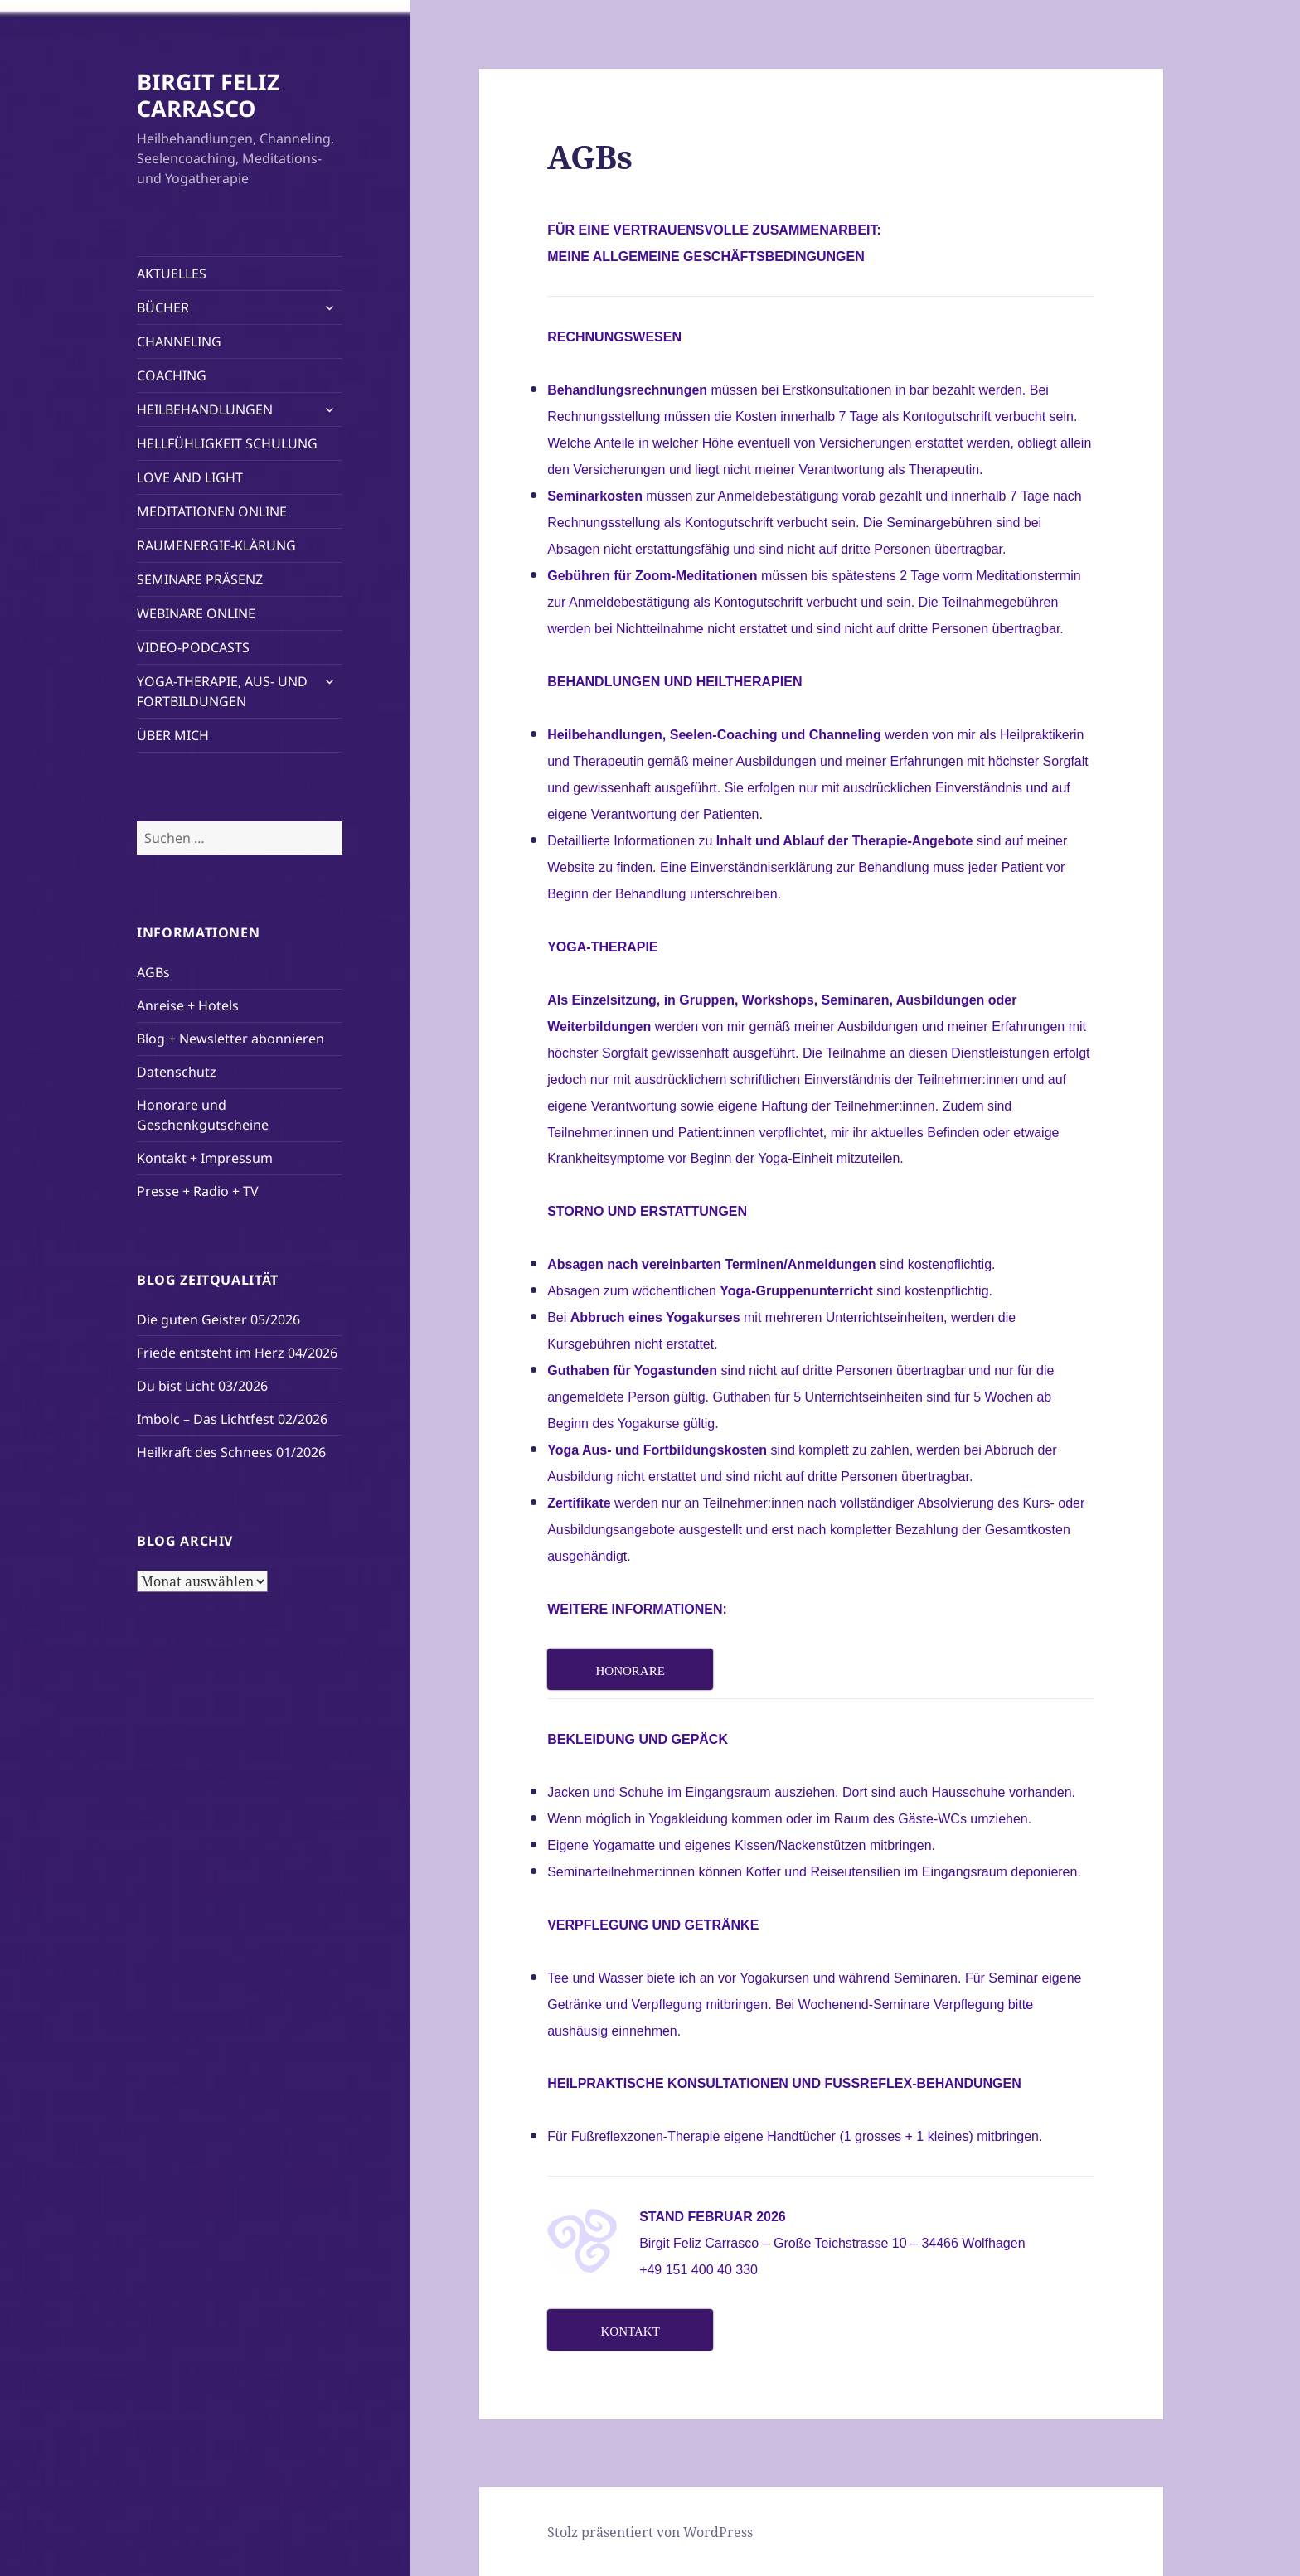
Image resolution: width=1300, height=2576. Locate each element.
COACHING (171, 375)
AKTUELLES (171, 273)
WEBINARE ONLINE (196, 613)
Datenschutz (176, 1072)
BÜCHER (163, 307)
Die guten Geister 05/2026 (218, 1319)
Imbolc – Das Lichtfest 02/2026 (232, 1419)
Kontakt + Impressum (205, 1158)
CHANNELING (179, 341)
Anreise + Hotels (188, 1005)
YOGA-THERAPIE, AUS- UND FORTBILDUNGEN (222, 691)
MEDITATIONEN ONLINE (212, 511)
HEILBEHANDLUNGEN (205, 409)
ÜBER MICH (173, 735)
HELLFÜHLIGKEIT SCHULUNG (227, 443)
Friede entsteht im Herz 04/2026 (237, 1353)
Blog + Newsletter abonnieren (230, 1038)
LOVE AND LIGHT (190, 477)
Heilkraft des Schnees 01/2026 (231, 1452)
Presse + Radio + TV (198, 1191)
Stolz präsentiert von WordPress (650, 2532)
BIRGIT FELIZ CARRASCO (208, 94)
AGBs (153, 972)
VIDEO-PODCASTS (193, 647)
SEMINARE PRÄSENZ (200, 579)
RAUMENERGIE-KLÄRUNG (216, 545)
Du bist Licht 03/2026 (202, 1386)
